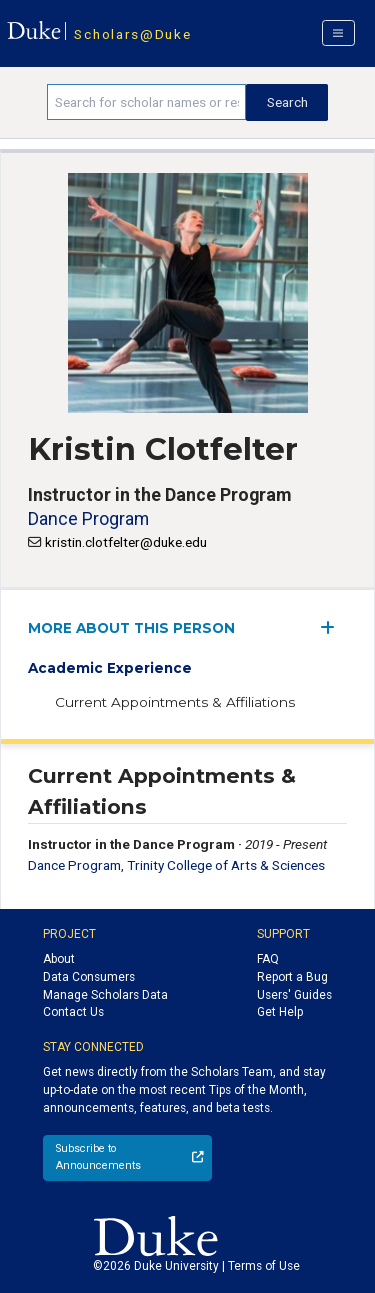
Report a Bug (292, 977)
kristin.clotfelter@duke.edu (126, 542)
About (59, 959)
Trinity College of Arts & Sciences (226, 865)
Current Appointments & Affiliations (175, 702)
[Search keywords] (146, 102)
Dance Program (88, 518)
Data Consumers (89, 977)
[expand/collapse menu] (333, 627)
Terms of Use (264, 1266)
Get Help (280, 1012)
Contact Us (73, 1012)
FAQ (268, 959)
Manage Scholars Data (105, 995)
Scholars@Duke (132, 34)
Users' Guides (294, 995)
